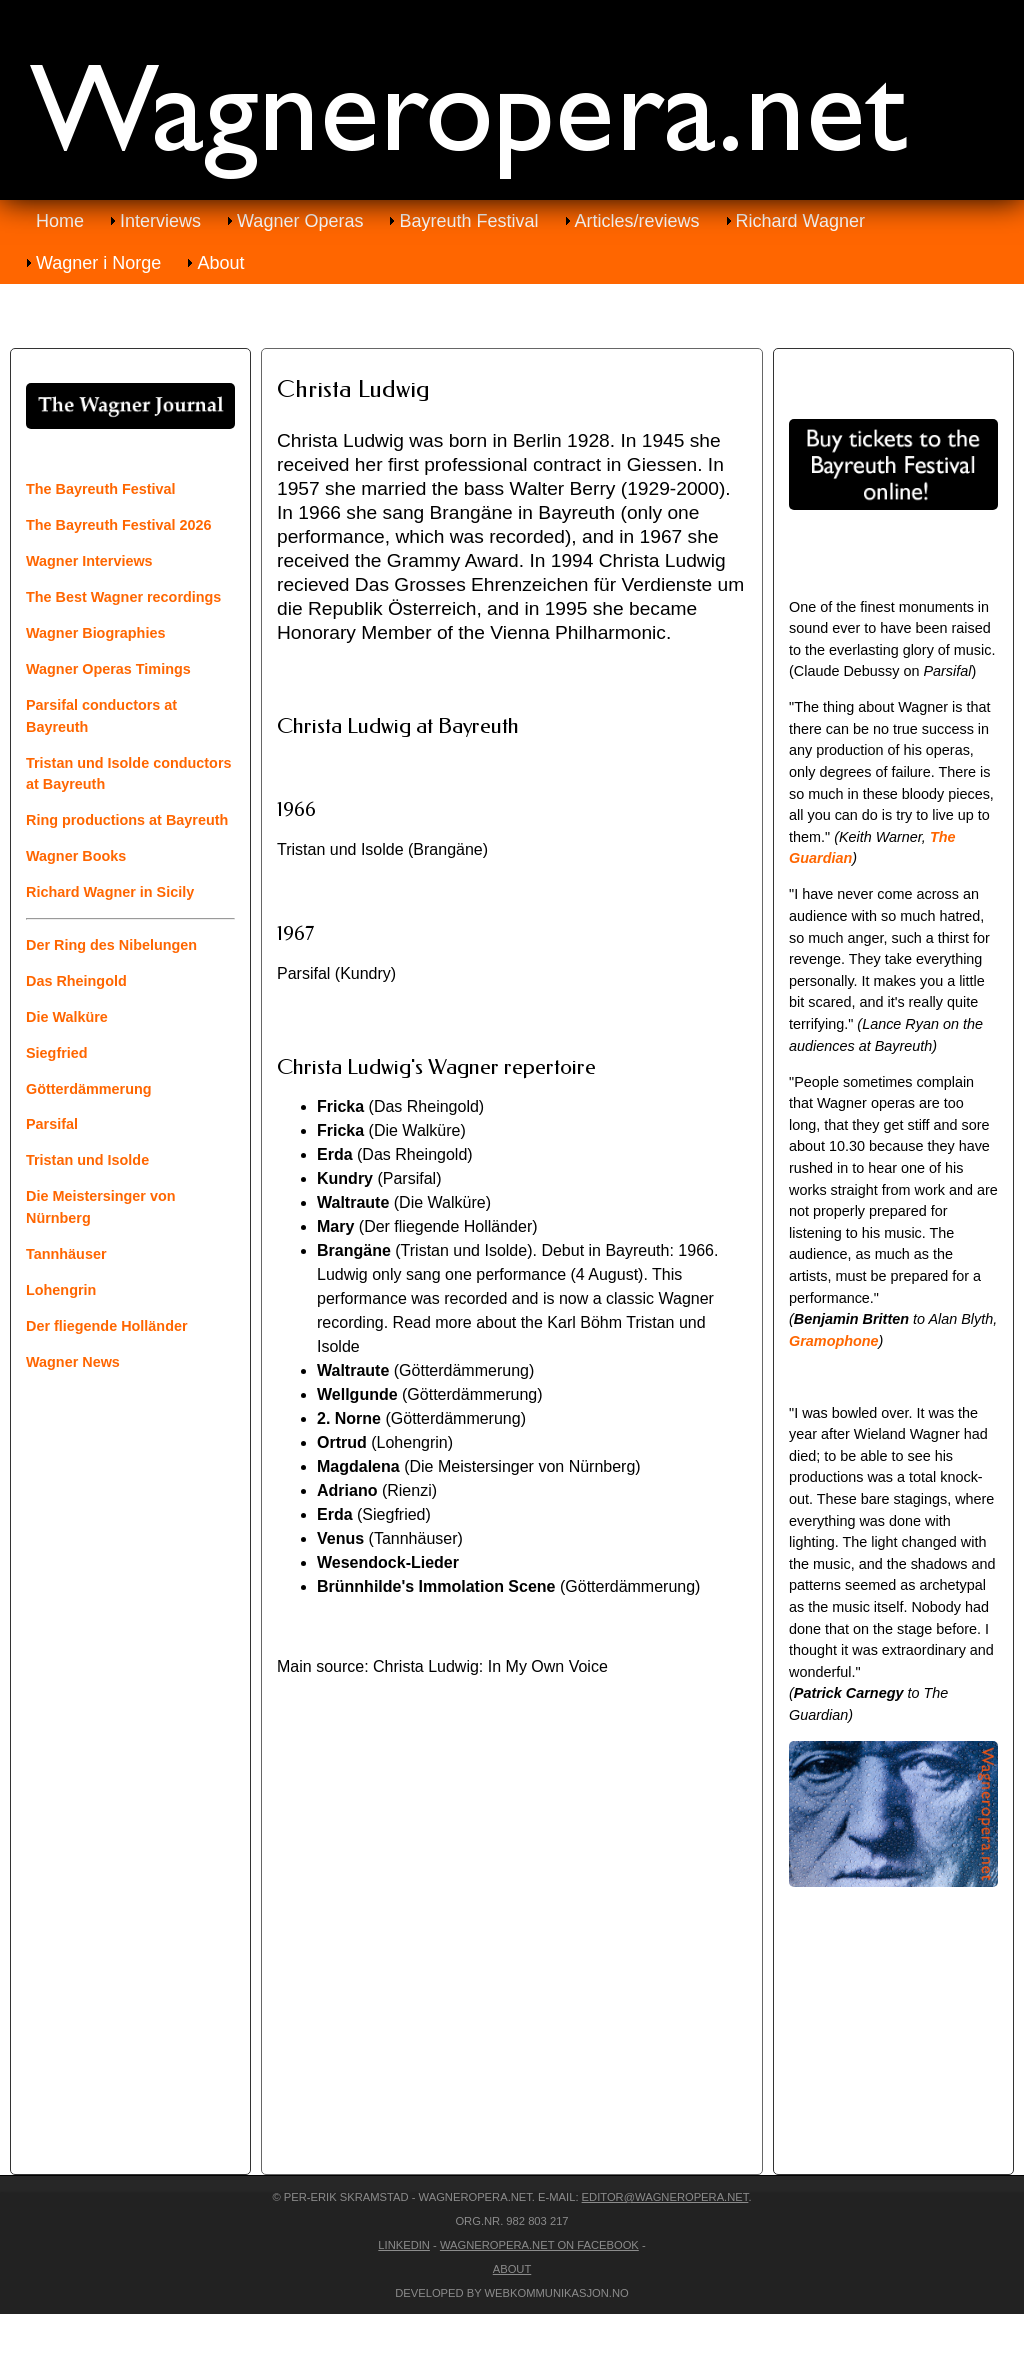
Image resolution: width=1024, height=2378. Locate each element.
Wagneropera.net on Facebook (539, 2245)
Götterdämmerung (89, 1089)
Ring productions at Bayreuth (127, 820)
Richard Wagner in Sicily (110, 892)
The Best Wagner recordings (123, 597)
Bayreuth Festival (468, 221)
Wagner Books (76, 856)
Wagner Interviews (89, 561)
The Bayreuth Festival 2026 (119, 525)
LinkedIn (404, 2245)
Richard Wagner (800, 221)
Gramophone (834, 1341)
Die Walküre (67, 1017)
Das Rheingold (76, 981)
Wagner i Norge (98, 263)
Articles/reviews (637, 221)
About (220, 263)
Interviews (160, 221)
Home (60, 221)
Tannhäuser (66, 1254)
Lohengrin (61, 1290)
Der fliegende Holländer (107, 1326)
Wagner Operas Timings (108, 669)
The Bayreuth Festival (101, 489)
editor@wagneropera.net (665, 2197)
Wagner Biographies (95, 633)
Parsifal (52, 1124)
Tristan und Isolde (87, 1160)
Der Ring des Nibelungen (111, 945)
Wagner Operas (300, 221)
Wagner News (73, 1362)
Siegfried (57, 1053)
